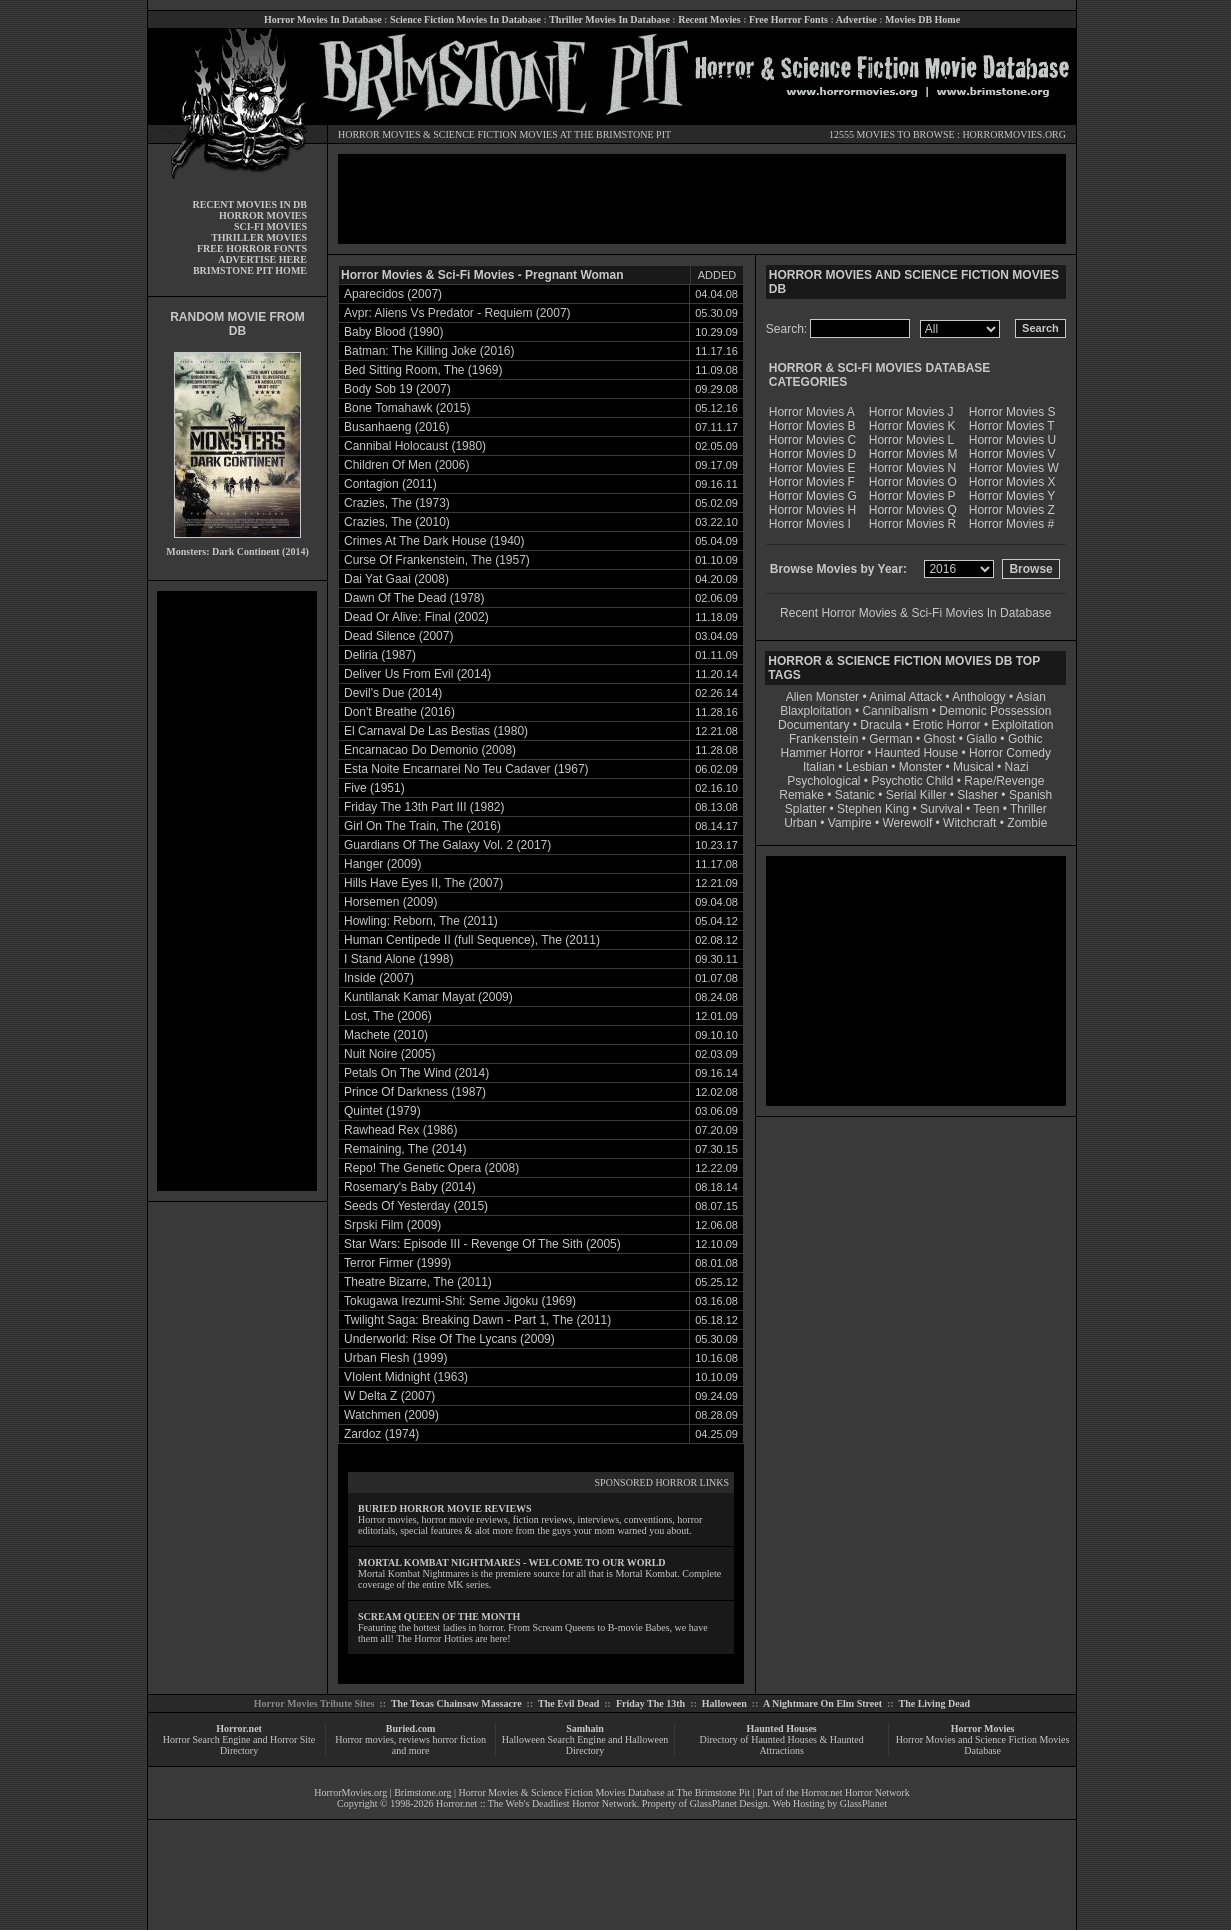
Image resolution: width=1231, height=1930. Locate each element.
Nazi (1017, 767)
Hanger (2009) (382, 864)
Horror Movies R (912, 524)
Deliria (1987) (380, 655)
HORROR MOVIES (379, 134)
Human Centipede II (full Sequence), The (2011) (472, 940)
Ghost (939, 739)
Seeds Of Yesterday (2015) (416, 1206)
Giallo (981, 739)
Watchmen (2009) (391, 1415)
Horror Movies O (913, 482)
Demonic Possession (995, 711)
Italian (819, 767)
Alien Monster (822, 697)
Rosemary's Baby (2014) (410, 1187)
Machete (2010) (386, 1035)
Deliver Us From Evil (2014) (417, 674)
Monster (920, 767)
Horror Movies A (812, 412)
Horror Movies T (1012, 426)
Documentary (813, 725)
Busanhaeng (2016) (396, 427)
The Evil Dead (568, 1703)
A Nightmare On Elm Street (822, 1703)
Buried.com (411, 1728)
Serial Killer (916, 795)
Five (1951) (374, 788)
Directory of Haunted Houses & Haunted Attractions (782, 1745)
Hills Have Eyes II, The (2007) (423, 883)
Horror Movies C (812, 440)
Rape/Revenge (1004, 781)
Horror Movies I (810, 524)
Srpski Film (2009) (392, 1225)
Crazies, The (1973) (397, 503)
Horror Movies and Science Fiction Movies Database (983, 1745)
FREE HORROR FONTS (252, 248)
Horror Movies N (912, 468)
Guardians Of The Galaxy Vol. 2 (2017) (447, 845)
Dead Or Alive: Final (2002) (416, 617)
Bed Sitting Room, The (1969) (423, 370)
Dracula (880, 725)
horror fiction (459, 1739)
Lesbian (868, 767)
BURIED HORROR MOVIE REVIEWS (445, 1508)
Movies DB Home (922, 19)
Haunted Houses (781, 1728)
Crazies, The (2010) (397, 522)
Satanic (855, 795)
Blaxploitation (815, 711)
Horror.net (239, 1728)
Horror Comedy (1010, 753)
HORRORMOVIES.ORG (1014, 134)
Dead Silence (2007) (398, 636)
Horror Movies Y (1012, 496)
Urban (800, 823)
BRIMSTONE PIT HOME (250, 270)
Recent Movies (709, 19)
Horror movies (364, 1739)
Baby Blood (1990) (393, 332)
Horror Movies (983, 1728)
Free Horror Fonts (788, 19)
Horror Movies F (812, 482)
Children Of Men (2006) (406, 465)
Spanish (1030, 795)
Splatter (805, 809)
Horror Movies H (812, 510)
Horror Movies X (1012, 482)
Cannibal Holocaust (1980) (415, 446)
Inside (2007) (379, 978)
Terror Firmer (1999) (397, 1263)
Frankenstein (823, 739)
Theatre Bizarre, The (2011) (418, 1282)
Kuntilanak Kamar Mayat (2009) (428, 997)
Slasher (977, 795)
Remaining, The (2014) (405, 1149)
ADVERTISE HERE (262, 259)
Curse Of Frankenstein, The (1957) (437, 560)
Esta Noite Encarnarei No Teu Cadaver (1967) (466, 769)
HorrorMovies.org (350, 1792)
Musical (973, 767)
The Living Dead (935, 1703)
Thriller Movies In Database (609, 19)
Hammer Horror (822, 753)
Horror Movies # (1011, 524)
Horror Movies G (813, 496)
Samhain (585, 1728)
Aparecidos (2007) (393, 294)
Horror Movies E (812, 468)
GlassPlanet (863, 1803)
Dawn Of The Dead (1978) (414, 598)
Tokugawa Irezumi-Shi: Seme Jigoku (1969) (460, 1301)
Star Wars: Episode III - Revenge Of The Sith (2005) (482, 1244)
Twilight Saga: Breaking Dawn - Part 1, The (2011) (477, 1320)
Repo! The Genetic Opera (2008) (431, 1168)
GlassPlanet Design (729, 1803)
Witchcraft (969, 823)
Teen (986, 809)
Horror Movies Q (913, 510)
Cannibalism (895, 711)
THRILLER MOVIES (259, 237)
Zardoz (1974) (381, 1434)
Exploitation (1022, 725)
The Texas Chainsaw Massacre (456, 1703)
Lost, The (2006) (388, 1016)
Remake (801, 795)
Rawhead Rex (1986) (400, 1130)
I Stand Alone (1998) (398, 959)
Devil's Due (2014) (393, 693)
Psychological (823, 781)
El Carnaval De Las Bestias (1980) (436, 731)
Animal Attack (905, 697)
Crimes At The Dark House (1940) (434, 541)
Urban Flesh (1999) (395, 1358)
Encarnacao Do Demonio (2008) (430, 750)
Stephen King (873, 809)
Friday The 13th (650, 1703)
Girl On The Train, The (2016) (422, 826)
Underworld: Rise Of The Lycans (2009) (449, 1339)
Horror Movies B (812, 426)
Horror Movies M (913, 454)
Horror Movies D (812, 454)
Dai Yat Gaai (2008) (396, 579)
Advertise (856, 19)
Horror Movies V (1012, 454)
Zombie (1027, 823)
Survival (941, 809)
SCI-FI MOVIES (270, 226)
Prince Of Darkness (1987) (415, 1092)
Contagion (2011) (390, 484)
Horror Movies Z (1012, 510)
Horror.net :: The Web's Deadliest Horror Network (536, 1803)
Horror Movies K (912, 426)
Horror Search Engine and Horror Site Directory (239, 1745)
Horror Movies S (1012, 412)
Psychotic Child (912, 781)
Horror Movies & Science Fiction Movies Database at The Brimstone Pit (604, 1792)
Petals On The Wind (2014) (416, 1073)
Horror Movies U (1012, 440)
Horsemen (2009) (390, 902)
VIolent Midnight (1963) (406, 1377)
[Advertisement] (237, 891)
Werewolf (907, 823)
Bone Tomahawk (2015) (407, 408)
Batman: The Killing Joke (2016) (429, 351)
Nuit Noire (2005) (389, 1054)
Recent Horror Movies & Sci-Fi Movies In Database (915, 613)
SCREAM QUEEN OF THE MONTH (439, 1616)
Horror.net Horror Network (855, 1792)
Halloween (724, 1703)
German (890, 739)
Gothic (1025, 739)
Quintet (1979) (382, 1111)
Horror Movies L (911, 440)
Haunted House (916, 753)
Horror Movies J (911, 412)
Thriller (1028, 809)
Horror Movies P (912, 496)
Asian (1031, 697)
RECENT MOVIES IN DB (249, 204)
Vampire (850, 823)
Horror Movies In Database (323, 19)
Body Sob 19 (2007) (397, 389)
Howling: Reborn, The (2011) (421, 921)
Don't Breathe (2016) (399, 712)
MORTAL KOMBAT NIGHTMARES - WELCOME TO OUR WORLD (512, 1562)
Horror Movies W (1014, 468)
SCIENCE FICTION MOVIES (495, 134)
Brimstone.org (422, 1792)
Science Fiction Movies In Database (465, 19)
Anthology (978, 697)
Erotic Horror (947, 725)
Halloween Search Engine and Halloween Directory (585, 1745)
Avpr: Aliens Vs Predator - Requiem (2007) (457, 313)
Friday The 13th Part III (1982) (424, 807)
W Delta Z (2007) (389, 1396)
